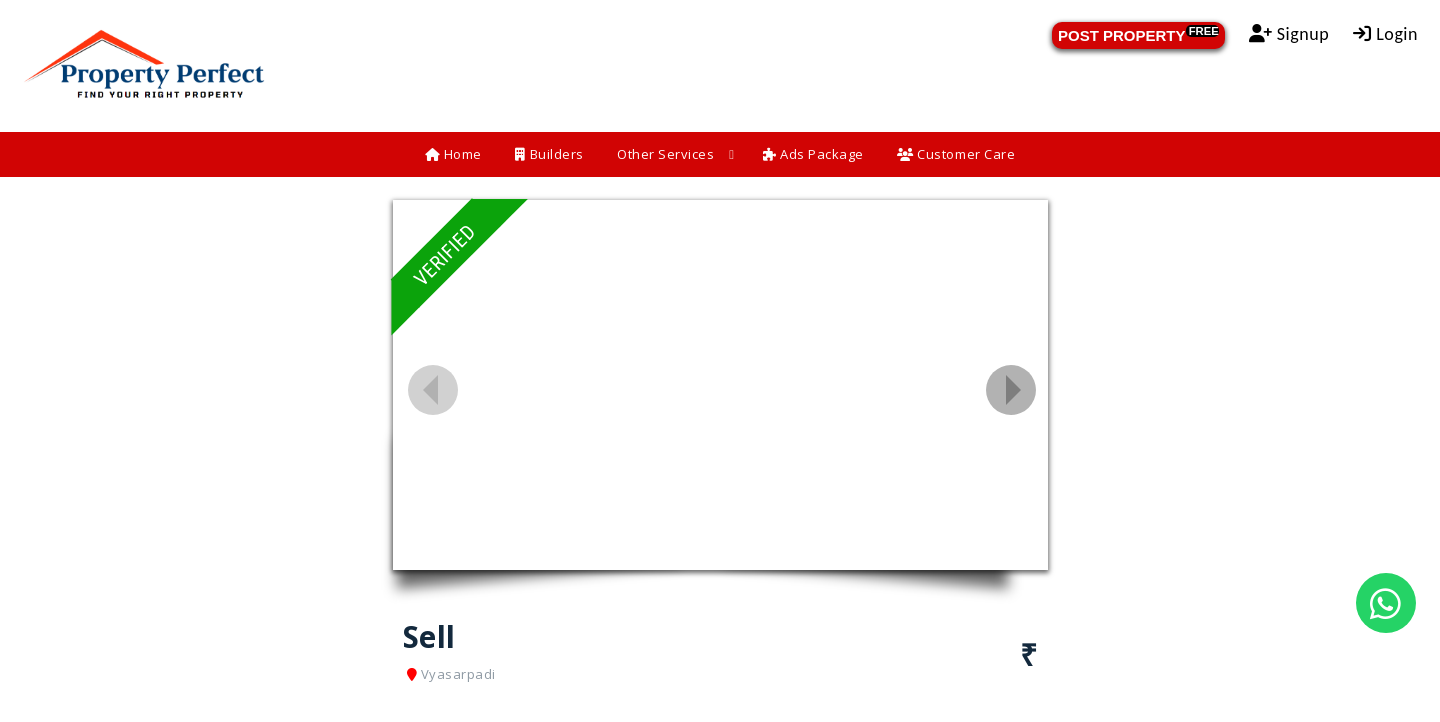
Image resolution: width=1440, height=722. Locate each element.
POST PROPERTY (1138, 34)
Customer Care (956, 154)
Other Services (665, 154)
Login (1385, 34)
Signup (1289, 34)
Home (453, 154)
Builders (549, 154)
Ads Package (813, 154)
